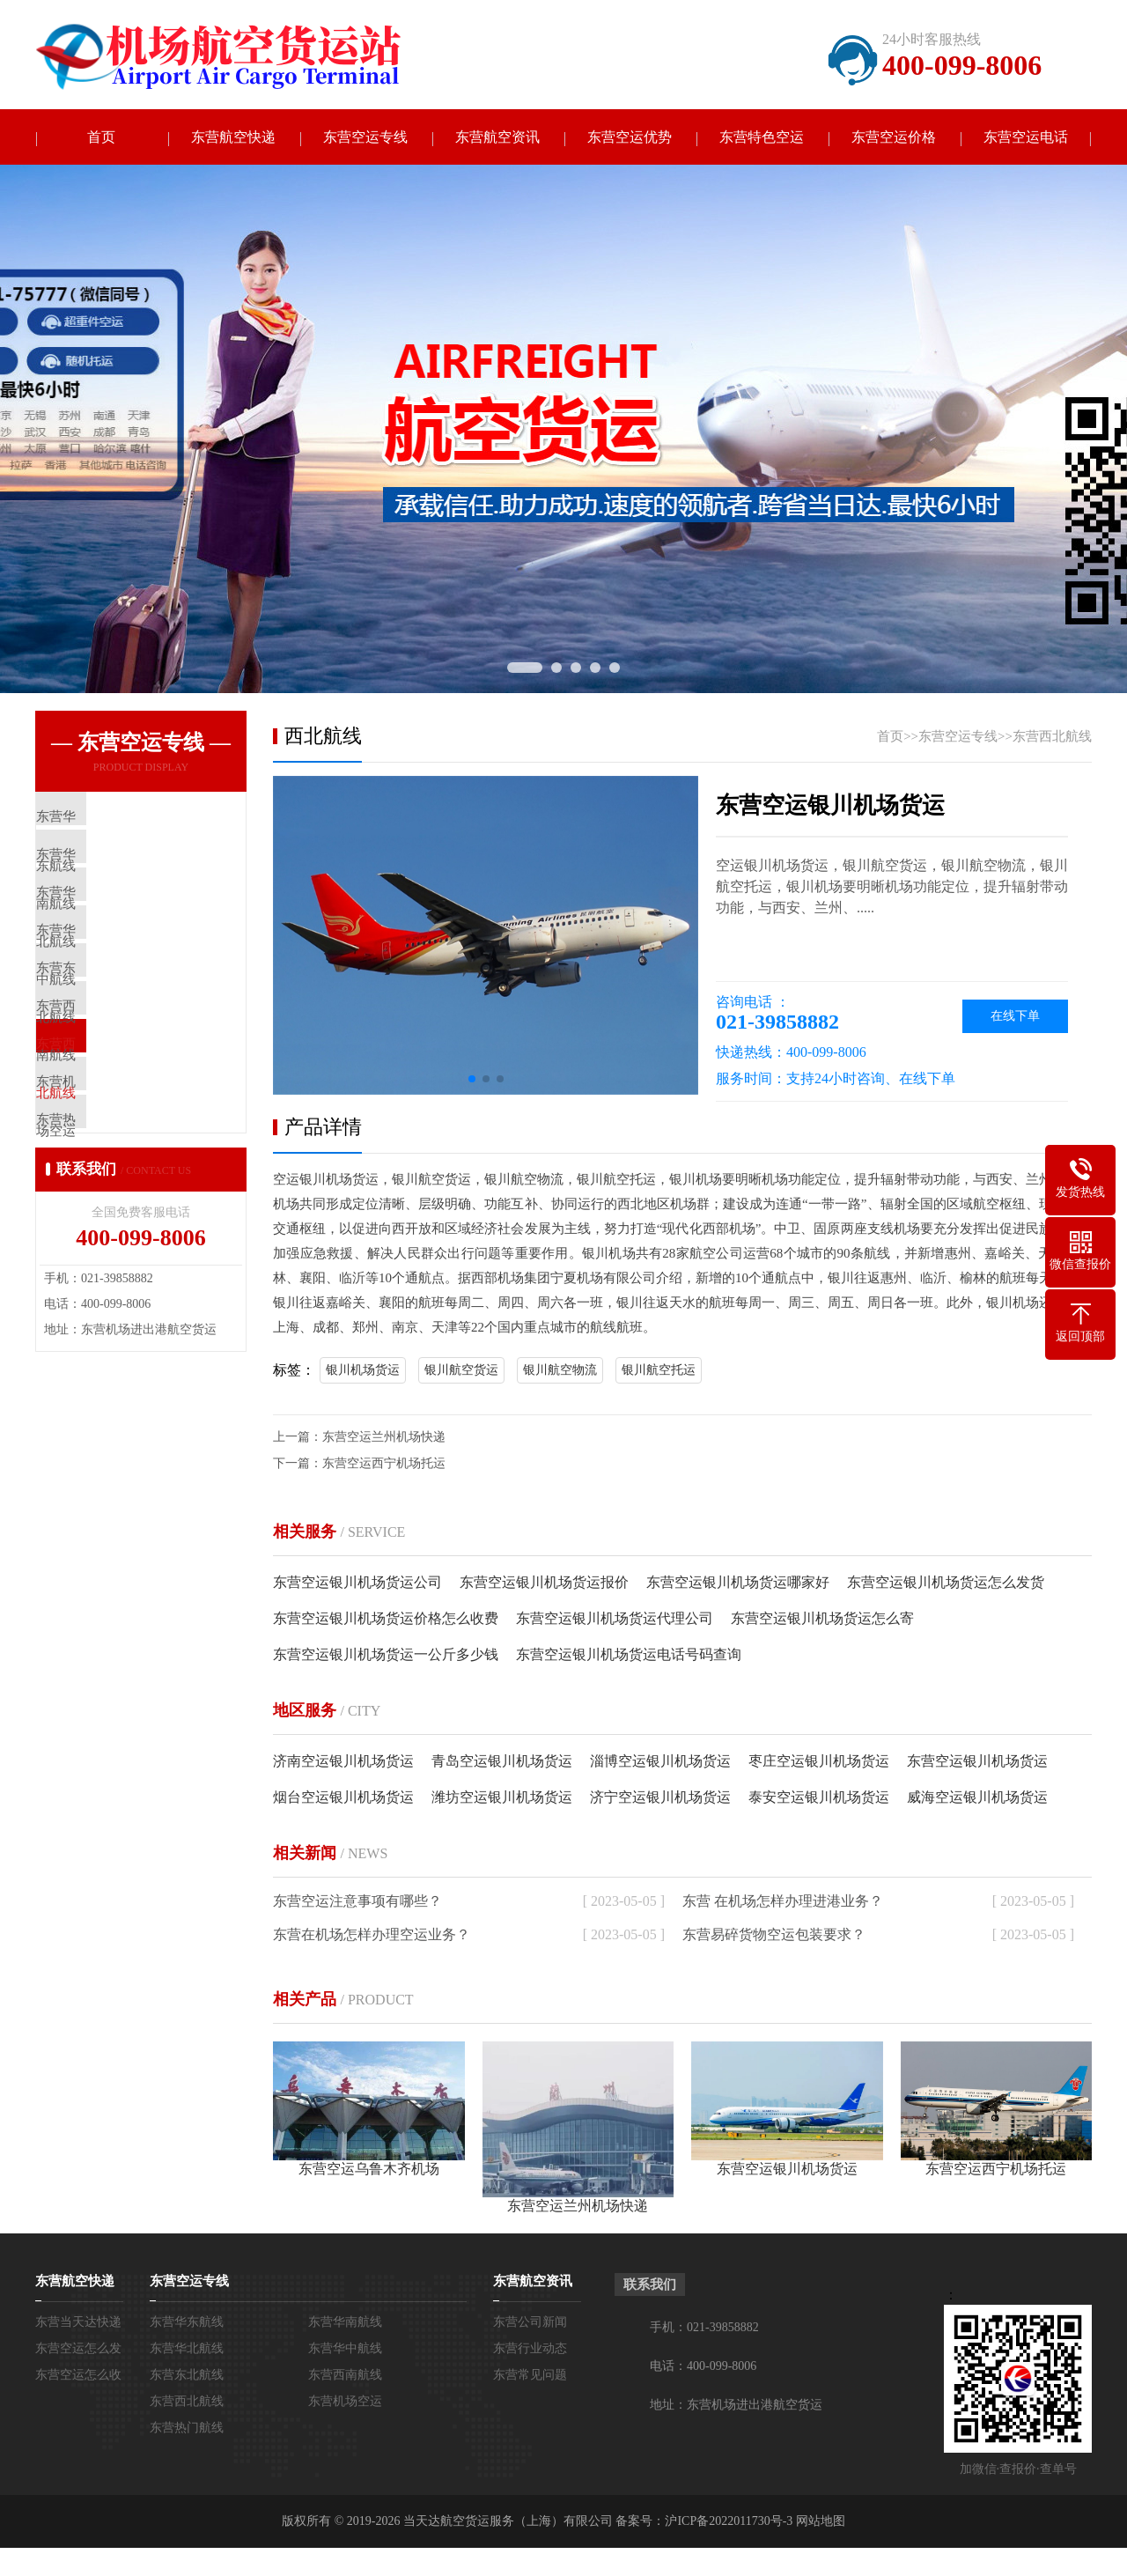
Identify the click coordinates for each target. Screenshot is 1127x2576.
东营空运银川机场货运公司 (357, 1583)
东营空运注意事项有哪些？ (357, 1902)
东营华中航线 (345, 2350)
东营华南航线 (345, 2323)
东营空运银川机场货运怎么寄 (822, 1620)
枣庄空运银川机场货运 (818, 1762)
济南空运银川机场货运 (343, 1762)
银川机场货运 (363, 1371)
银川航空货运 (461, 1371)
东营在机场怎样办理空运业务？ (371, 1936)
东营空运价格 (893, 137)
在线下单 (1015, 1017)
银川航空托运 (659, 1371)
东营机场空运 (345, 2403)
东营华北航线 (187, 2350)
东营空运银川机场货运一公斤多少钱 (385, 1656)
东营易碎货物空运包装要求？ (774, 1936)
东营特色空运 (761, 137)
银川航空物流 (560, 1371)
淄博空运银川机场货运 (660, 1762)
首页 (101, 137)
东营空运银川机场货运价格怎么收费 (385, 1620)
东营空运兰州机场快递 (384, 1438)
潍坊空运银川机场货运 (501, 1798)
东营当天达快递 (78, 2323)
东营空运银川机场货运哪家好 (737, 1583)
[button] (471, 1080)
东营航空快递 (233, 137)
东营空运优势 (629, 137)
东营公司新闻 (530, 2323)
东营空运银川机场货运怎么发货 (945, 1583)
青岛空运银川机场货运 (501, 1762)
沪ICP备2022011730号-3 (728, 2522)
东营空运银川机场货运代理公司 (614, 1620)
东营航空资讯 (497, 137)
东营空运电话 (1025, 137)
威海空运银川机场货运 (977, 1798)
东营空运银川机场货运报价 (544, 1583)
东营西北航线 (1052, 738)
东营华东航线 (187, 2323)
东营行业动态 (530, 2350)
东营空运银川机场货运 (977, 1762)
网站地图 (820, 2522)
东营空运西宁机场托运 (384, 1465)
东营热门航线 (187, 2429)
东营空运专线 (365, 137)
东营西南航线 (345, 2376)
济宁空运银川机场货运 (660, 1798)
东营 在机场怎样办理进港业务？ (782, 1902)
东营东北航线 (187, 2376)
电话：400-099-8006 (703, 2367)
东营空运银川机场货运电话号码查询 (628, 1656)
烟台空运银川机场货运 (343, 1798)
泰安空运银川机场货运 (818, 1798)
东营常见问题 (530, 2376)
